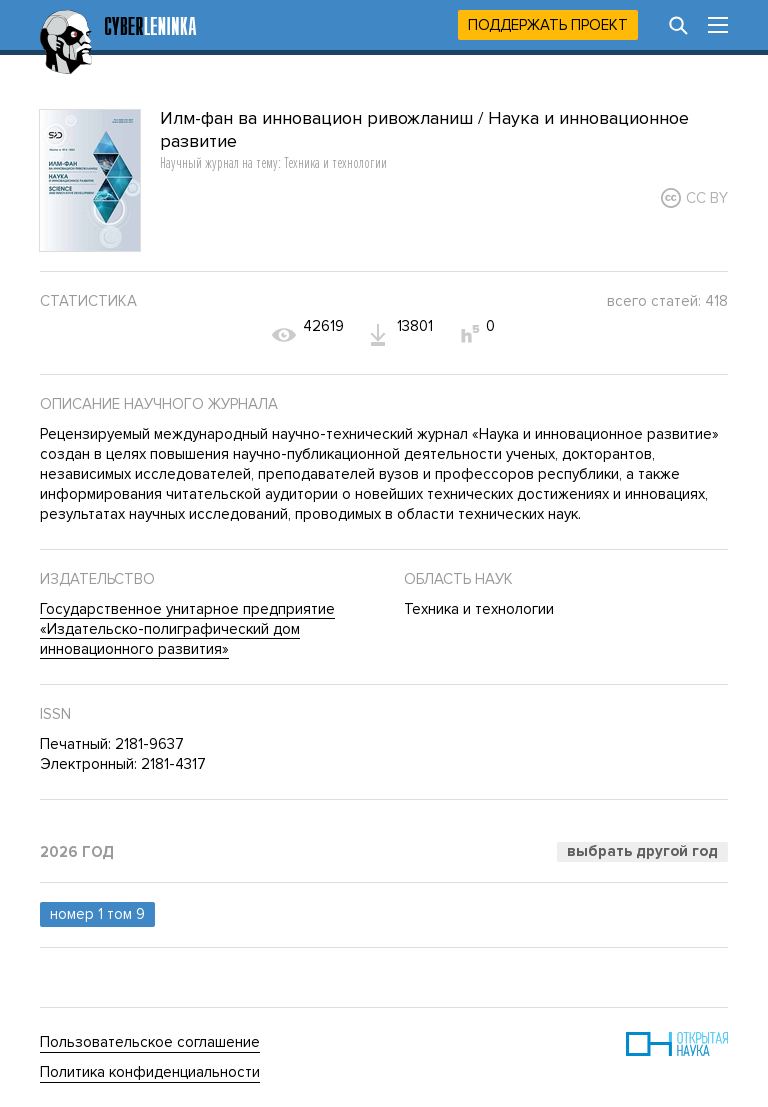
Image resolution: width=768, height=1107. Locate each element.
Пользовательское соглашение (150, 1042)
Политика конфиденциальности (150, 1072)
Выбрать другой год (642, 851)
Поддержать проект (548, 25)
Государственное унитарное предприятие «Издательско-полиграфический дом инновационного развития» (187, 629)
